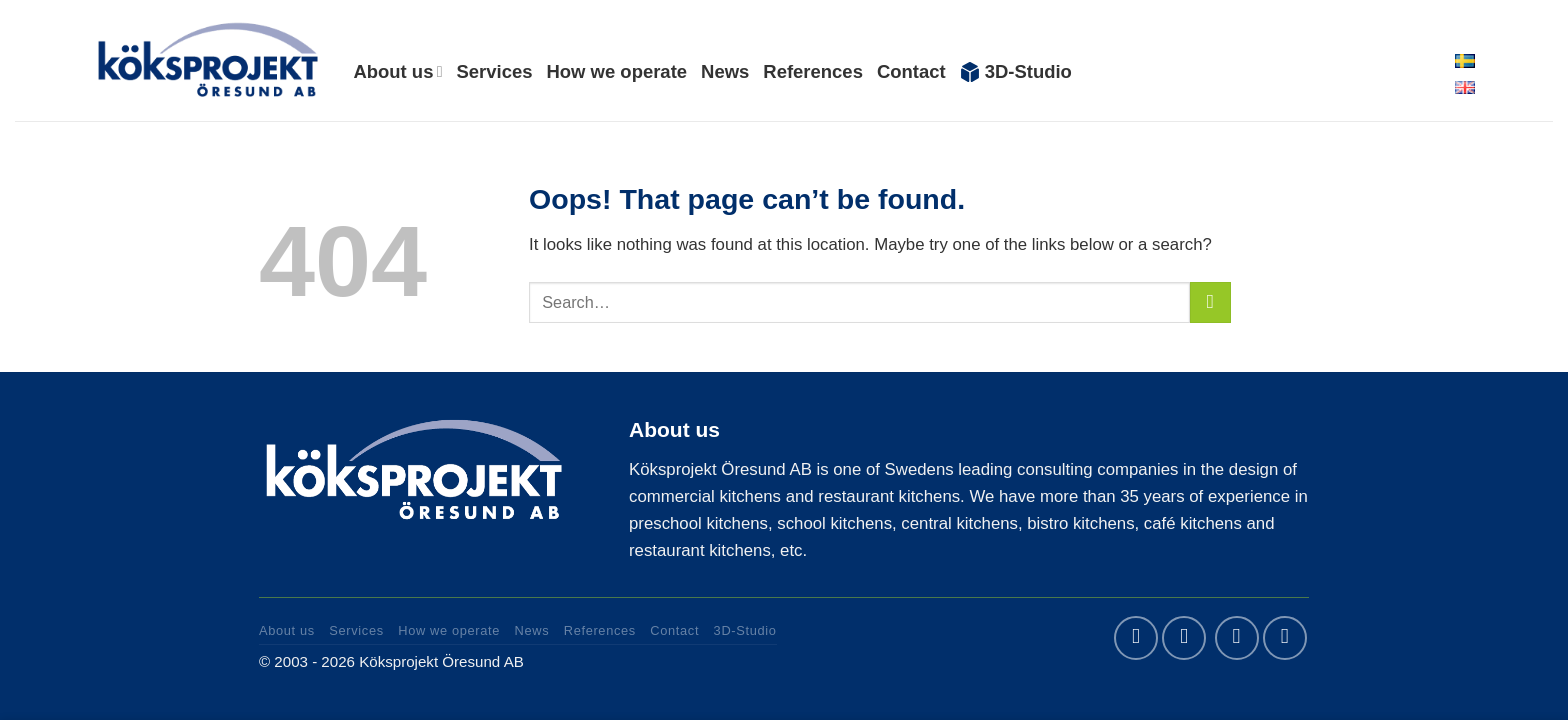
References (813, 71)
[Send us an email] (1237, 638)
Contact (911, 71)
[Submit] (1210, 302)
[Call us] (1285, 638)
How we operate (616, 71)
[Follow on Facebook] (1136, 638)
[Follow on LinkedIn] (1184, 638)
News (725, 71)
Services (494, 71)
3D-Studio (1016, 71)
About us (397, 71)
